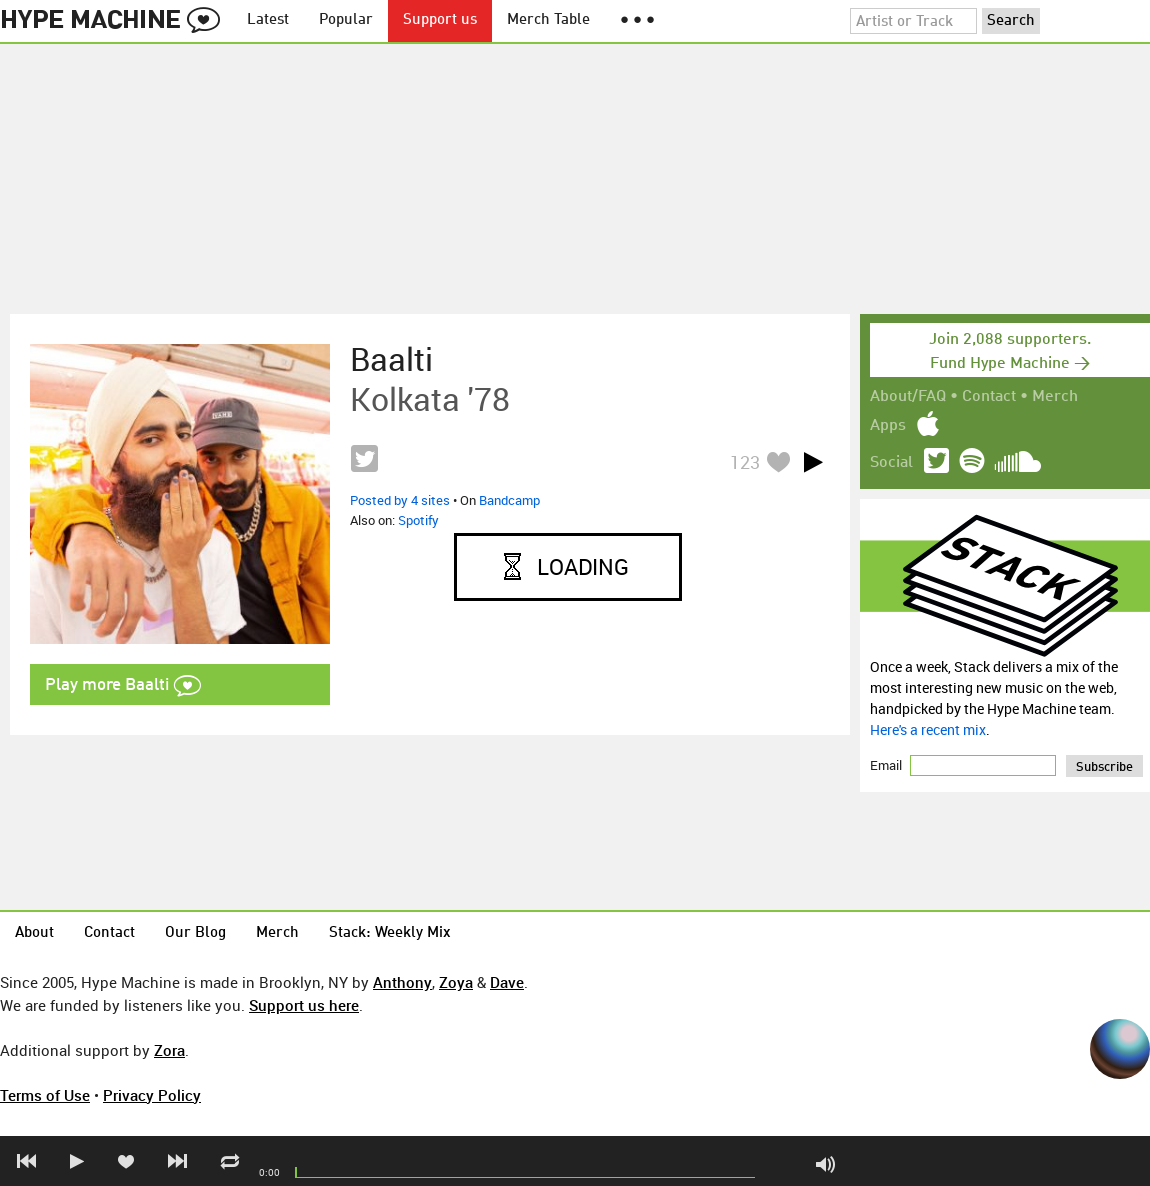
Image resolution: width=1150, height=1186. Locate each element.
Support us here (304, 1005)
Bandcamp (509, 500)
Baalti (391, 359)
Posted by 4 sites (400, 500)
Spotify (418, 520)
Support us (440, 20)
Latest (268, 20)
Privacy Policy (152, 1095)
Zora (169, 1050)
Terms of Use (45, 1095)
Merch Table (548, 20)
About (34, 933)
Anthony (402, 982)
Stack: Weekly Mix (390, 933)
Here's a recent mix (928, 729)
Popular (346, 20)
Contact (989, 397)
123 (745, 462)
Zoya (456, 982)
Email (887, 765)
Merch (1055, 397)
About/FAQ (908, 397)
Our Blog (195, 933)
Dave (507, 982)
